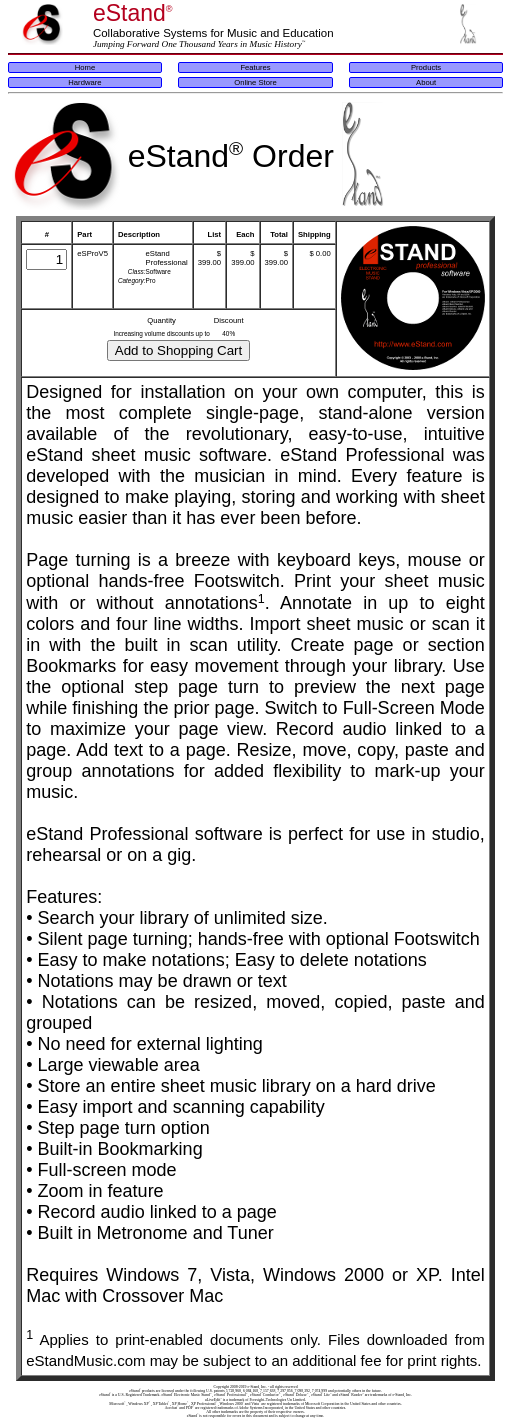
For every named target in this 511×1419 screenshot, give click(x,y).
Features (255, 67)
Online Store (255, 82)
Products (426, 67)
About (426, 82)
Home (85, 67)
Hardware (84, 82)
